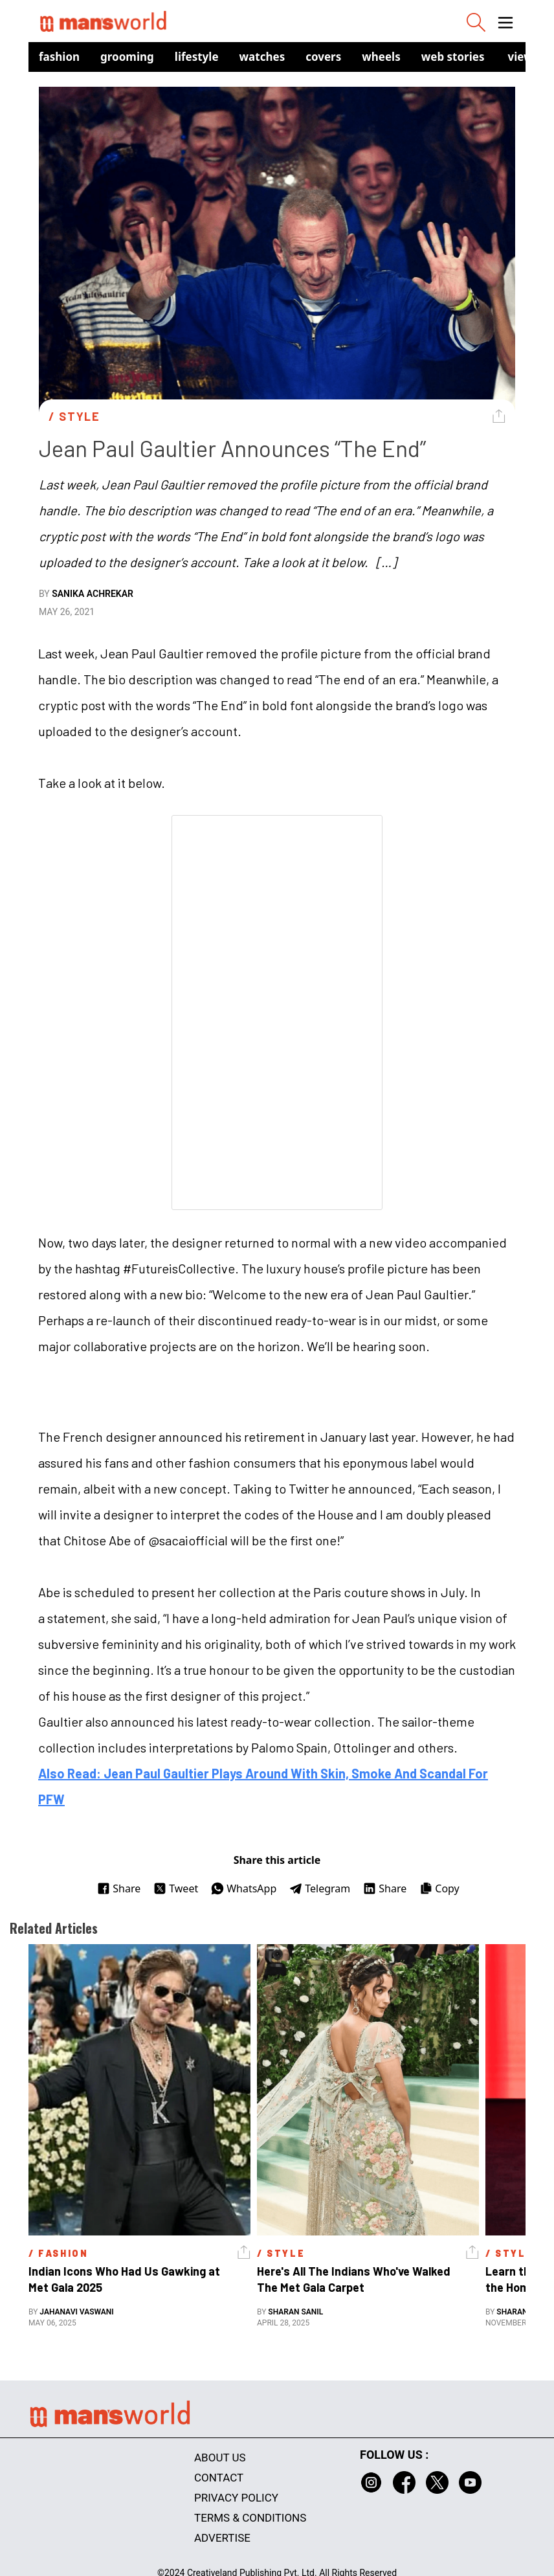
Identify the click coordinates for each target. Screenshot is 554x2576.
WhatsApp (243, 1888)
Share (118, 1888)
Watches (262, 56)
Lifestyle (197, 56)
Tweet (175, 1888)
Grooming (127, 56)
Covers (323, 56)
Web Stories (453, 56)
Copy (439, 1888)
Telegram (319, 1888)
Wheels (381, 56)
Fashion (59, 56)
